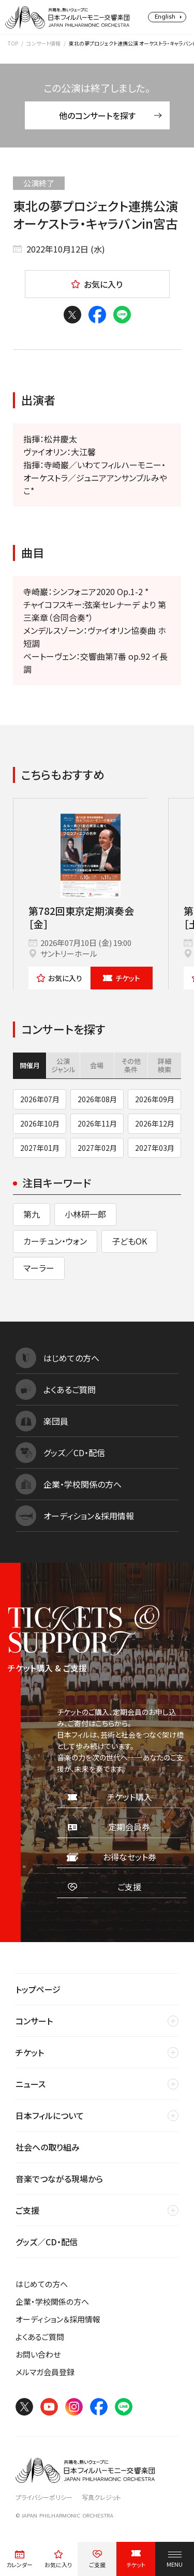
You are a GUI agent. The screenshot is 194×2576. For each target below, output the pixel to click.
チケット (121, 978)
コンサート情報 (43, 43)
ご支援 (27, 2210)
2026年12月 (154, 1123)
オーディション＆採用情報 (58, 2319)
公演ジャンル (63, 1065)
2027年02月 (97, 1148)
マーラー (38, 1268)
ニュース (31, 2084)
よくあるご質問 (40, 2336)
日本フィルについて (50, 2115)
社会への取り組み (48, 2147)
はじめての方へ (42, 2283)
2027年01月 (39, 1148)
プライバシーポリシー (44, 2497)
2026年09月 (154, 1099)
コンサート (34, 2021)
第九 (31, 1214)
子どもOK (129, 1241)
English (165, 16)
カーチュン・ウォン (55, 1241)
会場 (96, 1065)
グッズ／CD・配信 (47, 2242)
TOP (13, 43)
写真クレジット (101, 2497)
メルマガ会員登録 (45, 2371)
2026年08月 (97, 1099)
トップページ (38, 1989)
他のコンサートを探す (110, 115)
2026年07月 (39, 1099)
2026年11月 (97, 1123)
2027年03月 (154, 1148)
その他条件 (131, 1065)
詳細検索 (164, 1065)
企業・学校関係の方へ (52, 2301)
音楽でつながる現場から (59, 2178)
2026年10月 (39, 1123)
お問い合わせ (38, 2354)
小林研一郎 (85, 1214)
